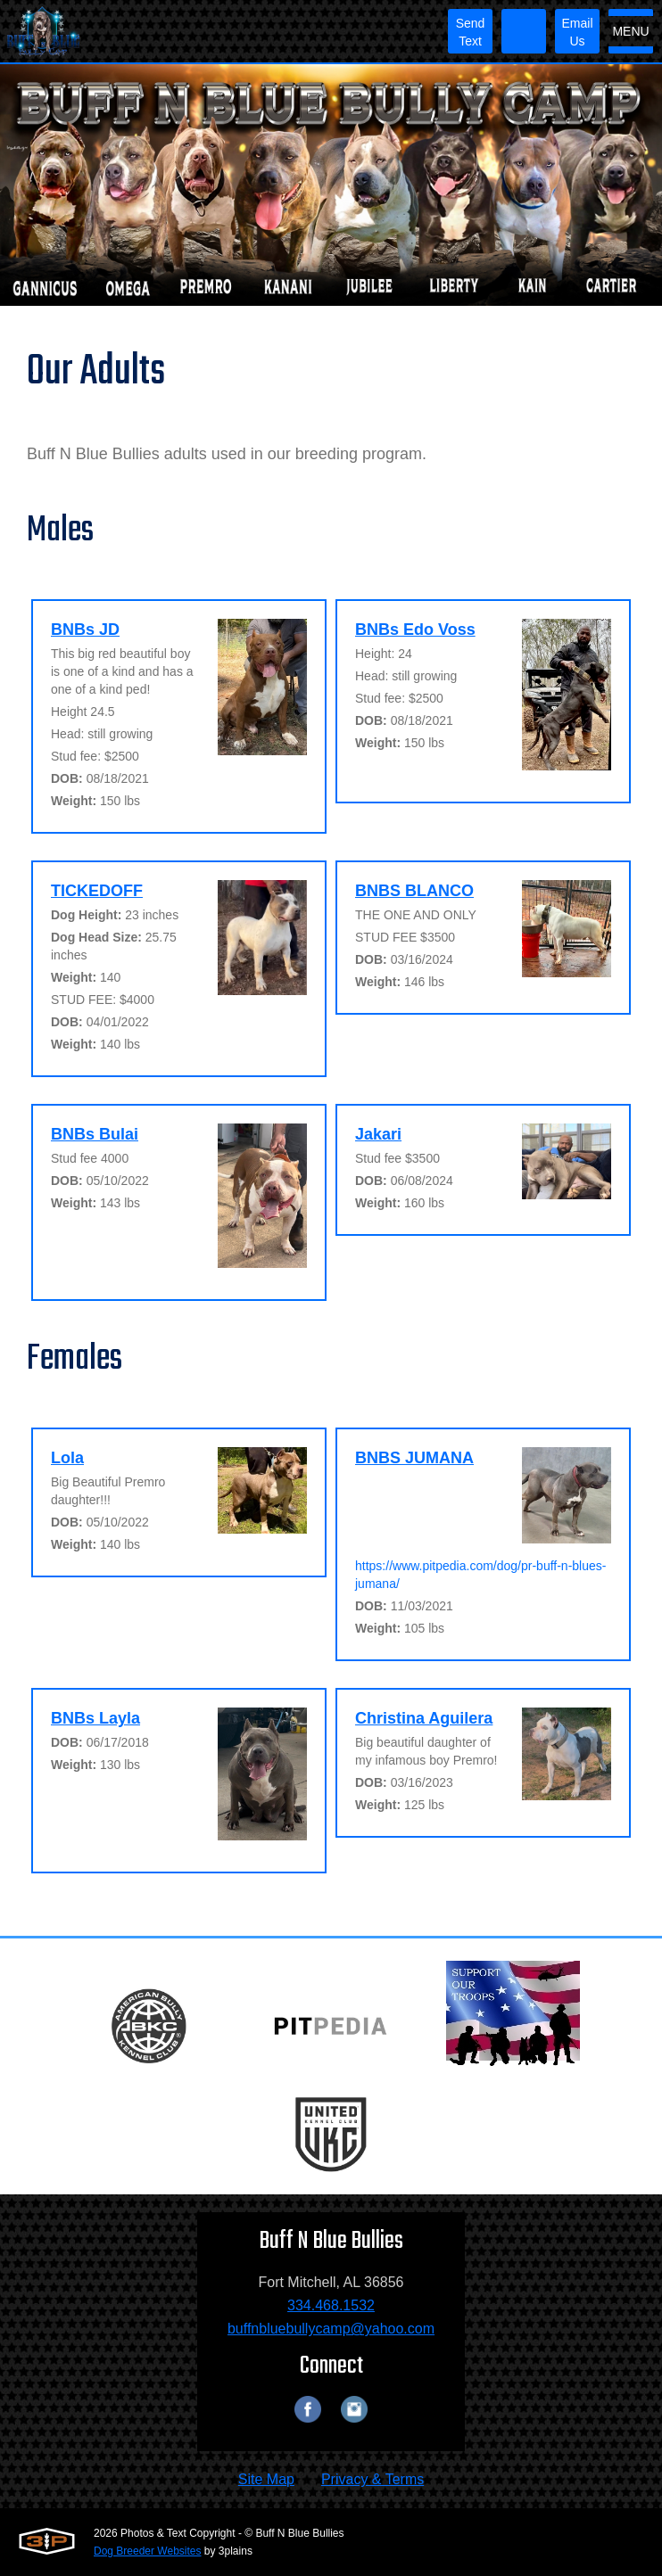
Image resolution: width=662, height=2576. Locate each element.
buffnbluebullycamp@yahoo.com (331, 2328)
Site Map (266, 2479)
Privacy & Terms (372, 2479)
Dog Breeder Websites (148, 2551)
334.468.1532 (331, 2305)
